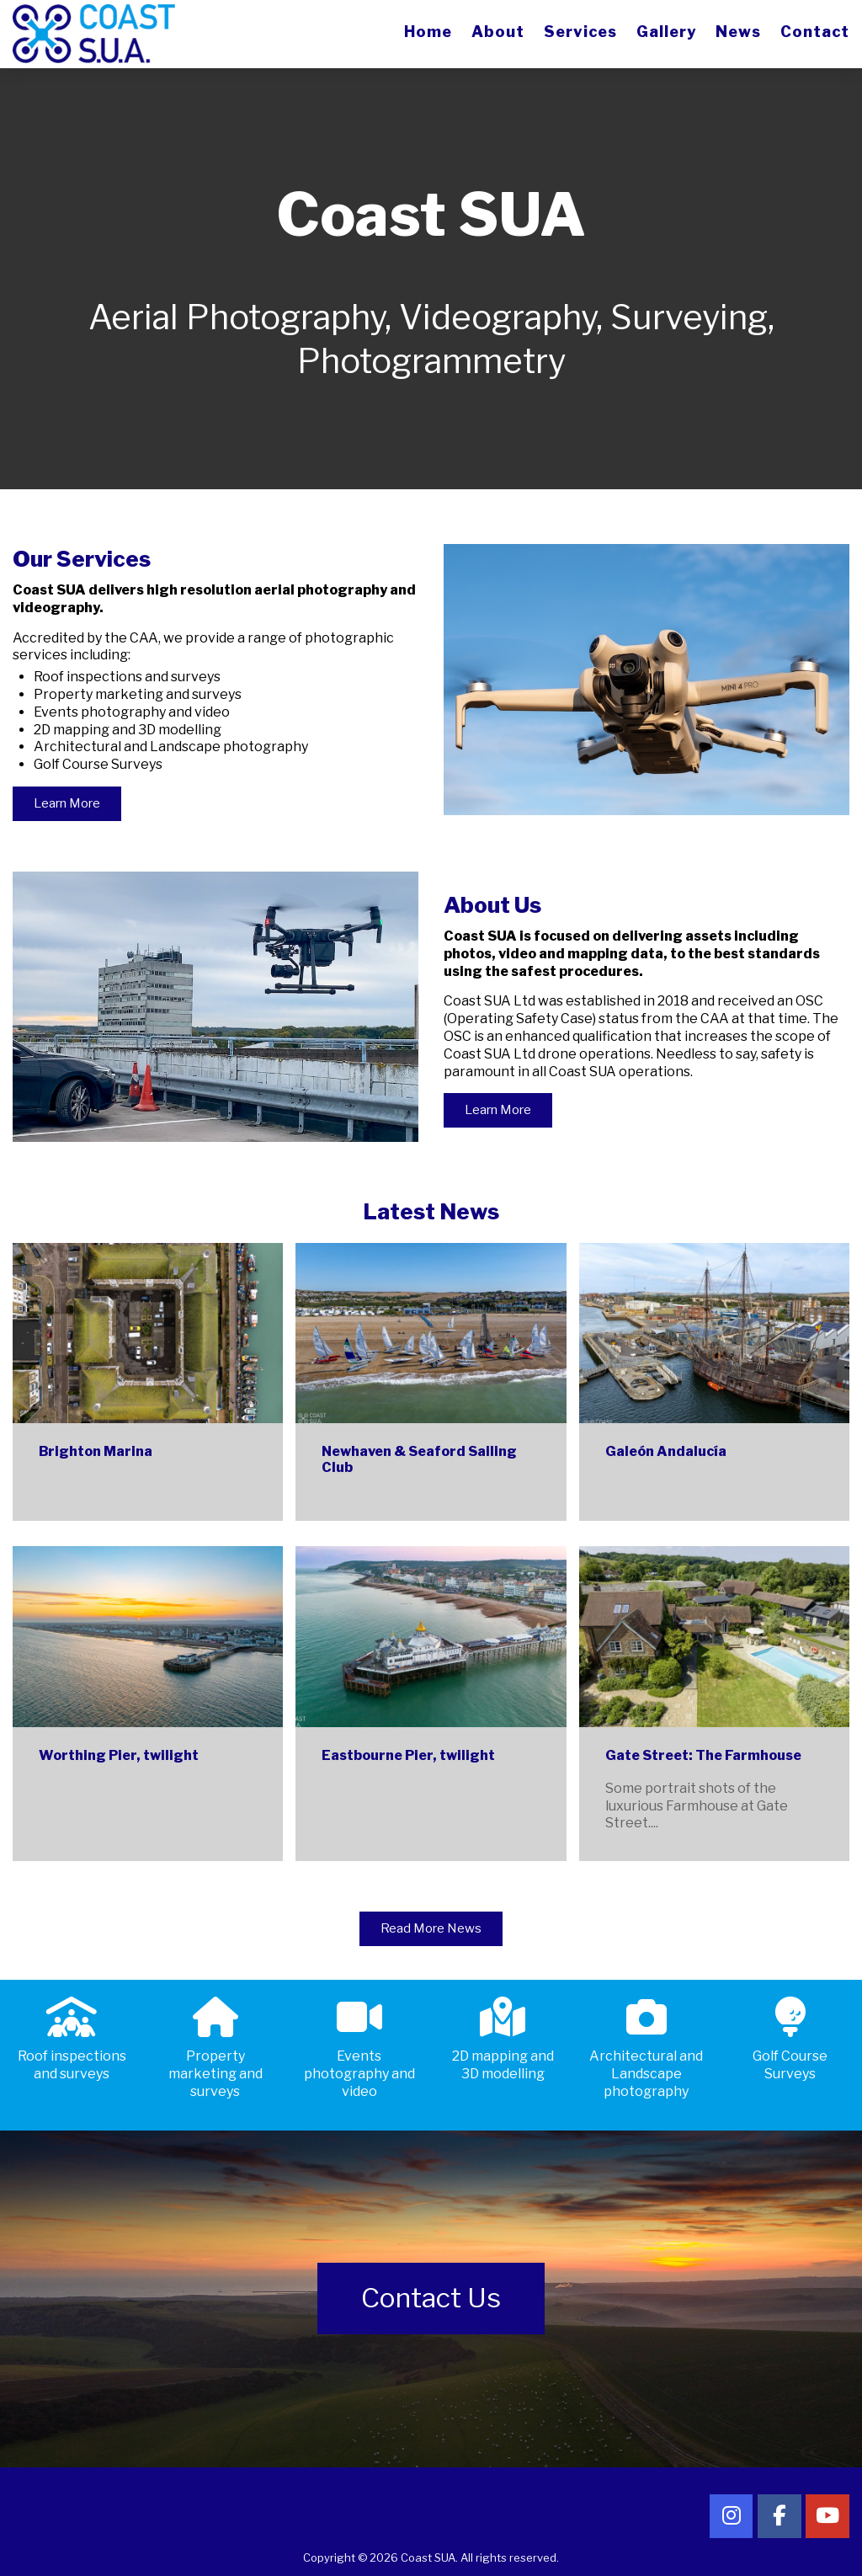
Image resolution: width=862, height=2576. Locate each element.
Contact (814, 31)
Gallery (666, 31)
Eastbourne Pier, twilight (408, 1755)
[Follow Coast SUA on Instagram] (731, 2516)
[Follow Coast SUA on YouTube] (827, 2516)
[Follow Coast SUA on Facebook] (779, 2516)
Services (580, 31)
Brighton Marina (95, 1451)
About (497, 31)
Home (428, 31)
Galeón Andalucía (665, 1451)
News (738, 31)
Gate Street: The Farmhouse (703, 1755)
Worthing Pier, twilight (119, 1755)
